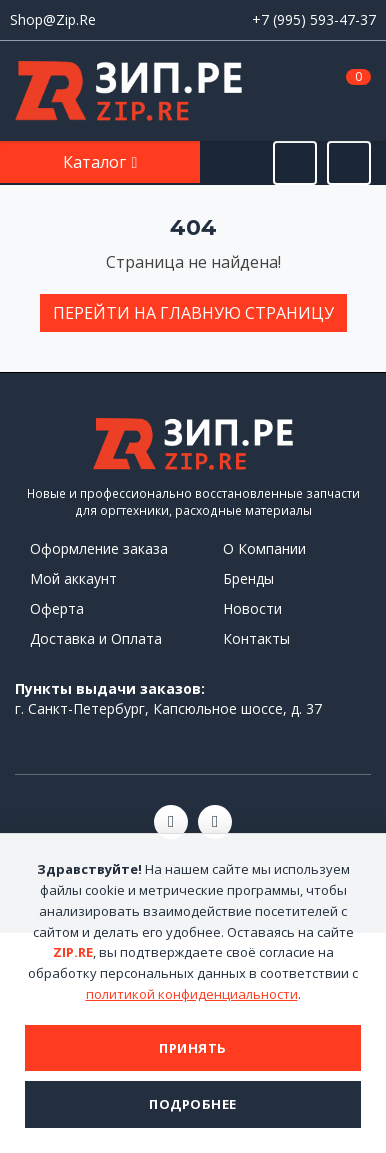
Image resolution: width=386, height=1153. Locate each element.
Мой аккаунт (73, 578)
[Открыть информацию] (349, 163)
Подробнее (193, 1104)
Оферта (57, 608)
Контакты (256, 638)
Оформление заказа (99, 548)
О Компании (264, 548)
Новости (252, 608)
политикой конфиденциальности (192, 994)
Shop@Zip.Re (53, 19)
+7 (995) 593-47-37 (314, 19)
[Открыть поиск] (295, 163)
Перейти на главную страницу (193, 313)
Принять (193, 1048)
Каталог (96, 162)
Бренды (248, 578)
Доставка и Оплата (96, 638)
